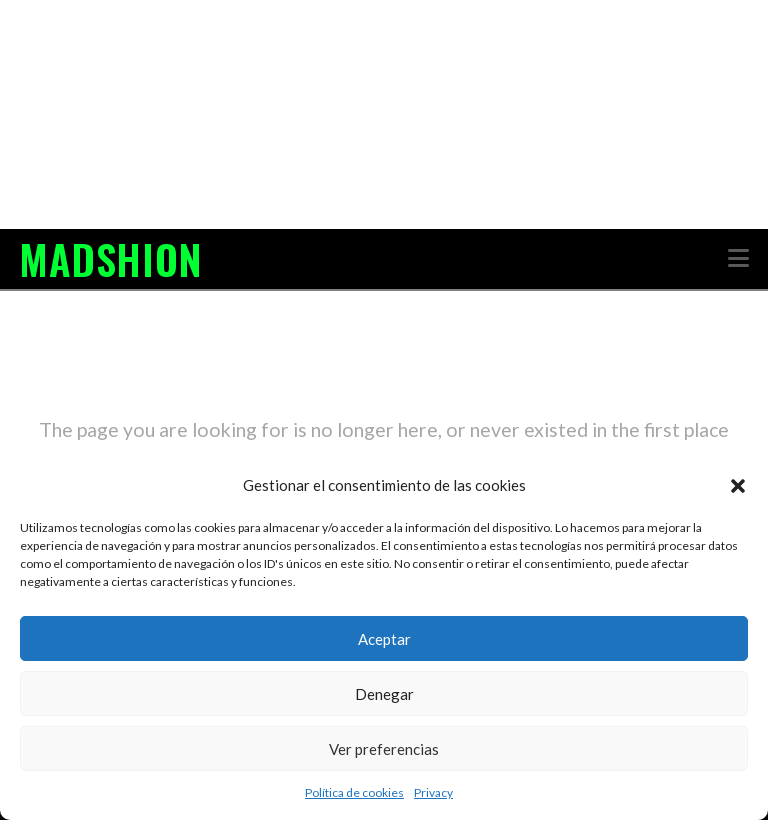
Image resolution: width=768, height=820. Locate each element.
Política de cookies (354, 792)
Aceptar (384, 639)
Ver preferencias (384, 749)
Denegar (384, 694)
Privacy (433, 792)
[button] (738, 486)
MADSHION (110, 259)
